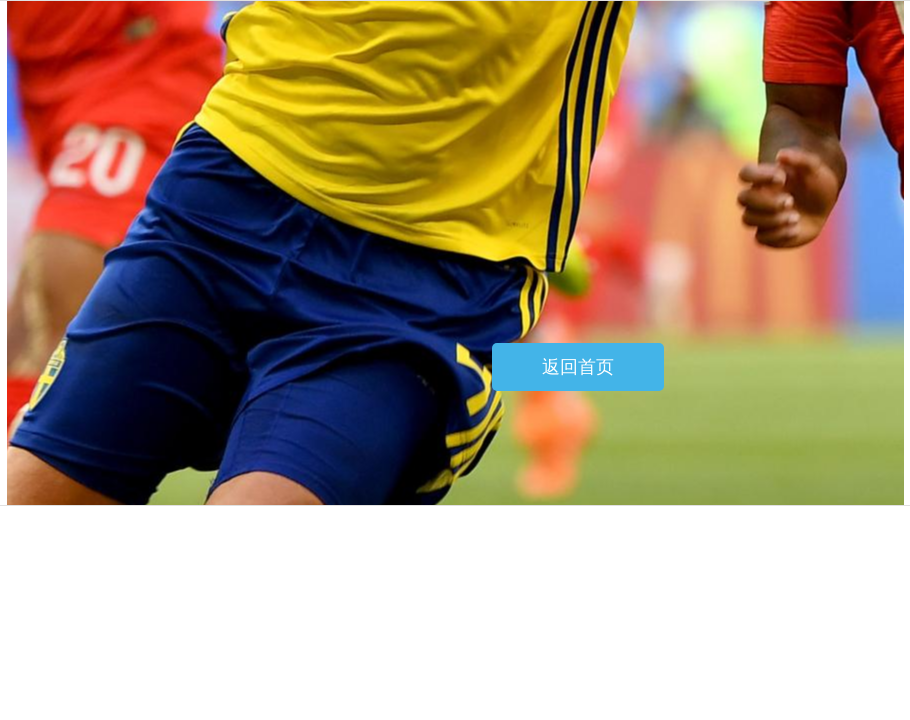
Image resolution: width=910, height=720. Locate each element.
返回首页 (578, 367)
